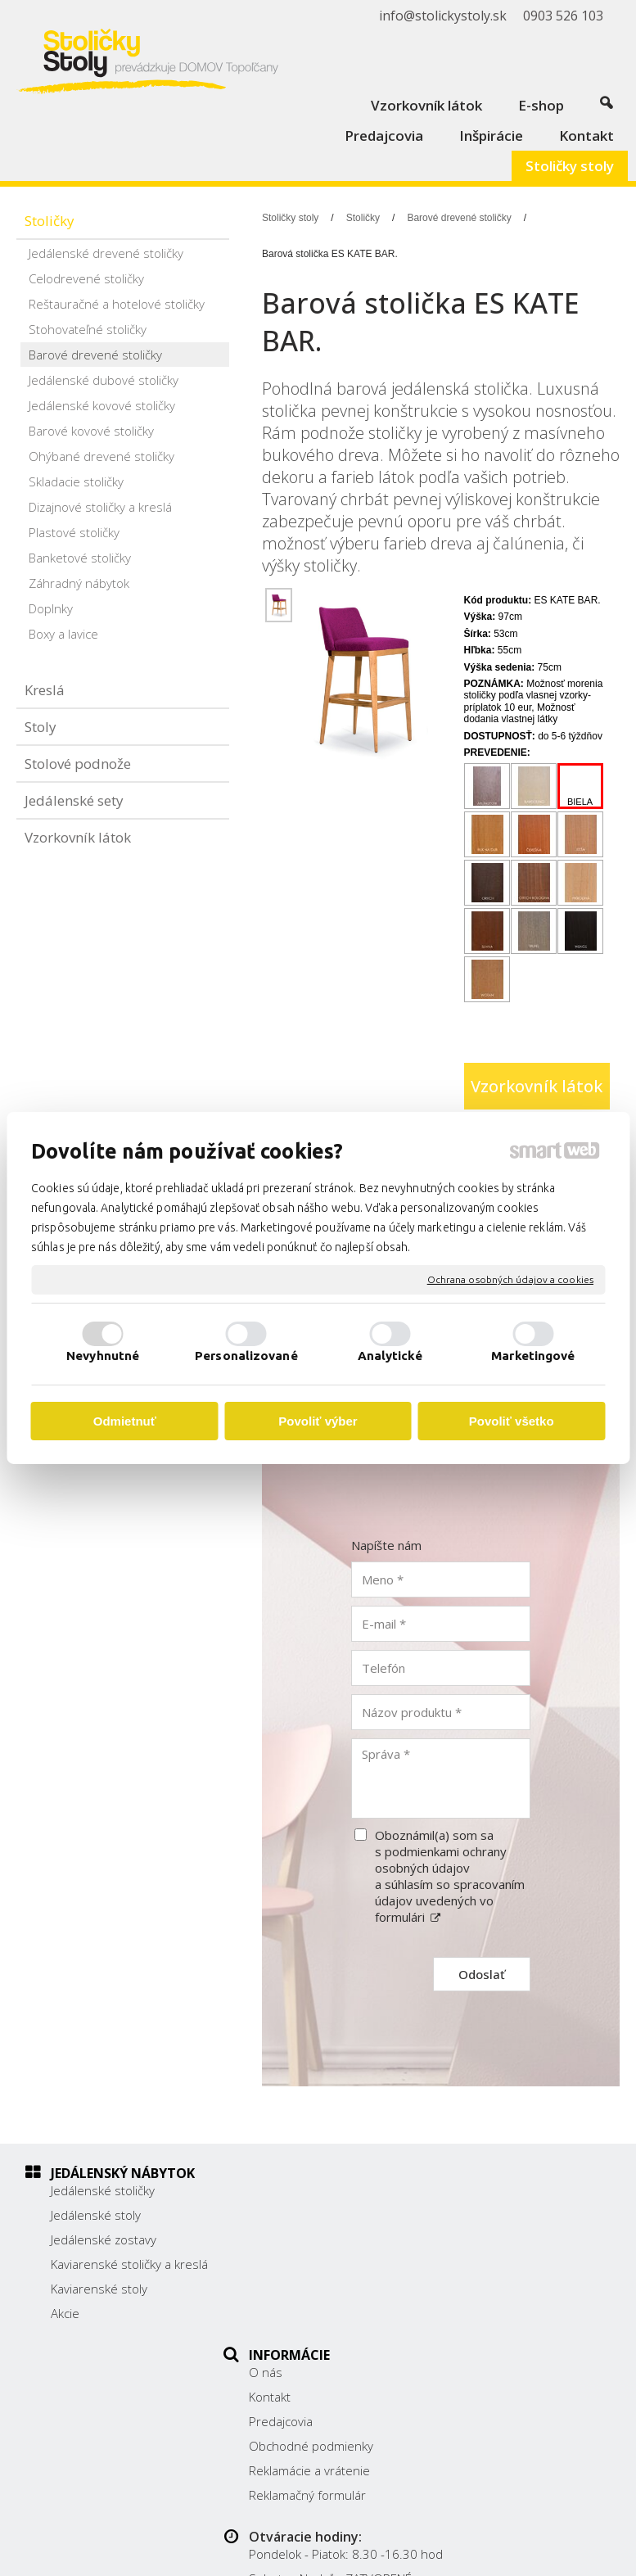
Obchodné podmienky (320, 2264)
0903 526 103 (499, 2280)
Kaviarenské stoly (99, 2305)
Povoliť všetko (511, 1421)
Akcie (65, 2329)
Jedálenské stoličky (103, 2190)
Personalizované (246, 1356)
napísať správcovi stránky (482, 2540)
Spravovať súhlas (408, 2554)
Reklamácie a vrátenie (318, 2288)
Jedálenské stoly (96, 2215)
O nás (274, 2190)
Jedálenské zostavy (103, 2239)
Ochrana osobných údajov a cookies (510, 1279)
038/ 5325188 (500, 2262)
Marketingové (533, 1356)
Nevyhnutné (102, 1356)
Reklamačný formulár (316, 2313)
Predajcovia (290, 2239)
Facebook (486, 2322)
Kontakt (279, 2215)
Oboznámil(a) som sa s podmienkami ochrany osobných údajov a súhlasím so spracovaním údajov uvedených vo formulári (450, 1876)
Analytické (390, 1356)
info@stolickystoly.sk (517, 2298)
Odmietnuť (124, 1421)
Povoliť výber (317, 1421)
